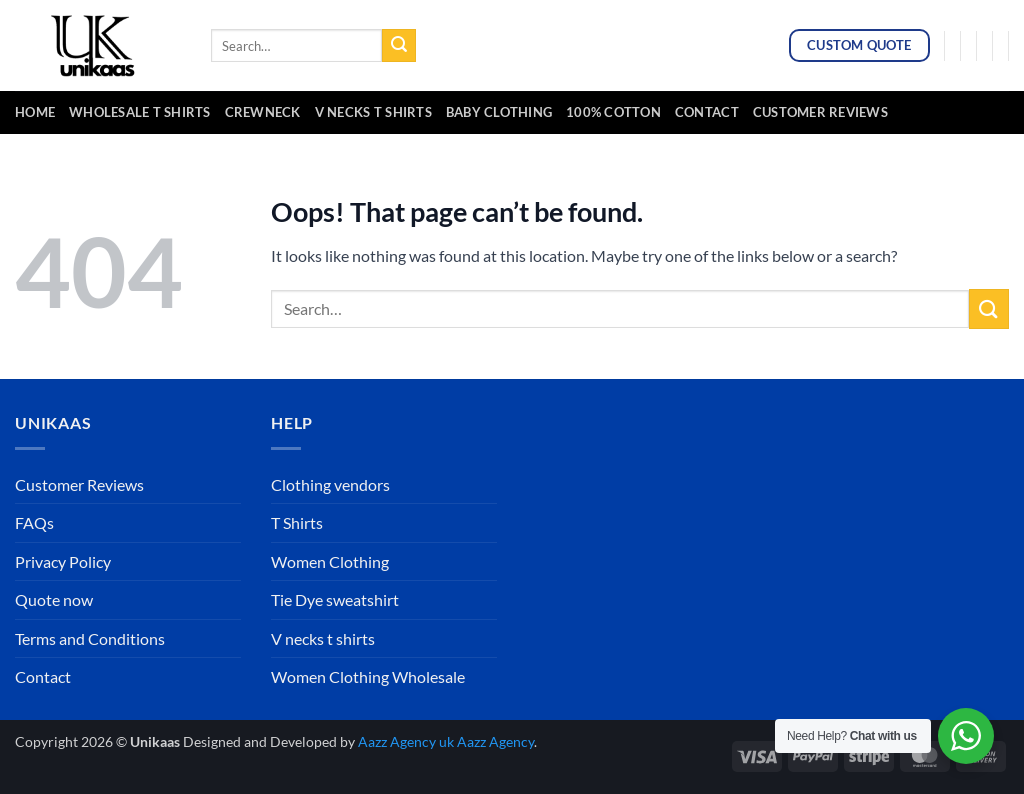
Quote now (54, 599)
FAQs (34, 522)
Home (35, 112)
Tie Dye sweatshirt (335, 599)
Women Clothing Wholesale (368, 676)
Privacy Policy (63, 561)
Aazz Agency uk (406, 741)
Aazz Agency (495, 741)
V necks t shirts (323, 638)
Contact (707, 112)
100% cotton (613, 112)
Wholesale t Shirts (140, 112)
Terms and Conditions (90, 638)
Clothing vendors (330, 484)
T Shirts (297, 522)
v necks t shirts (373, 112)
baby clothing (499, 112)
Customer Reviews (820, 112)
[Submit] (399, 46)
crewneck (263, 112)
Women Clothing (330, 561)
